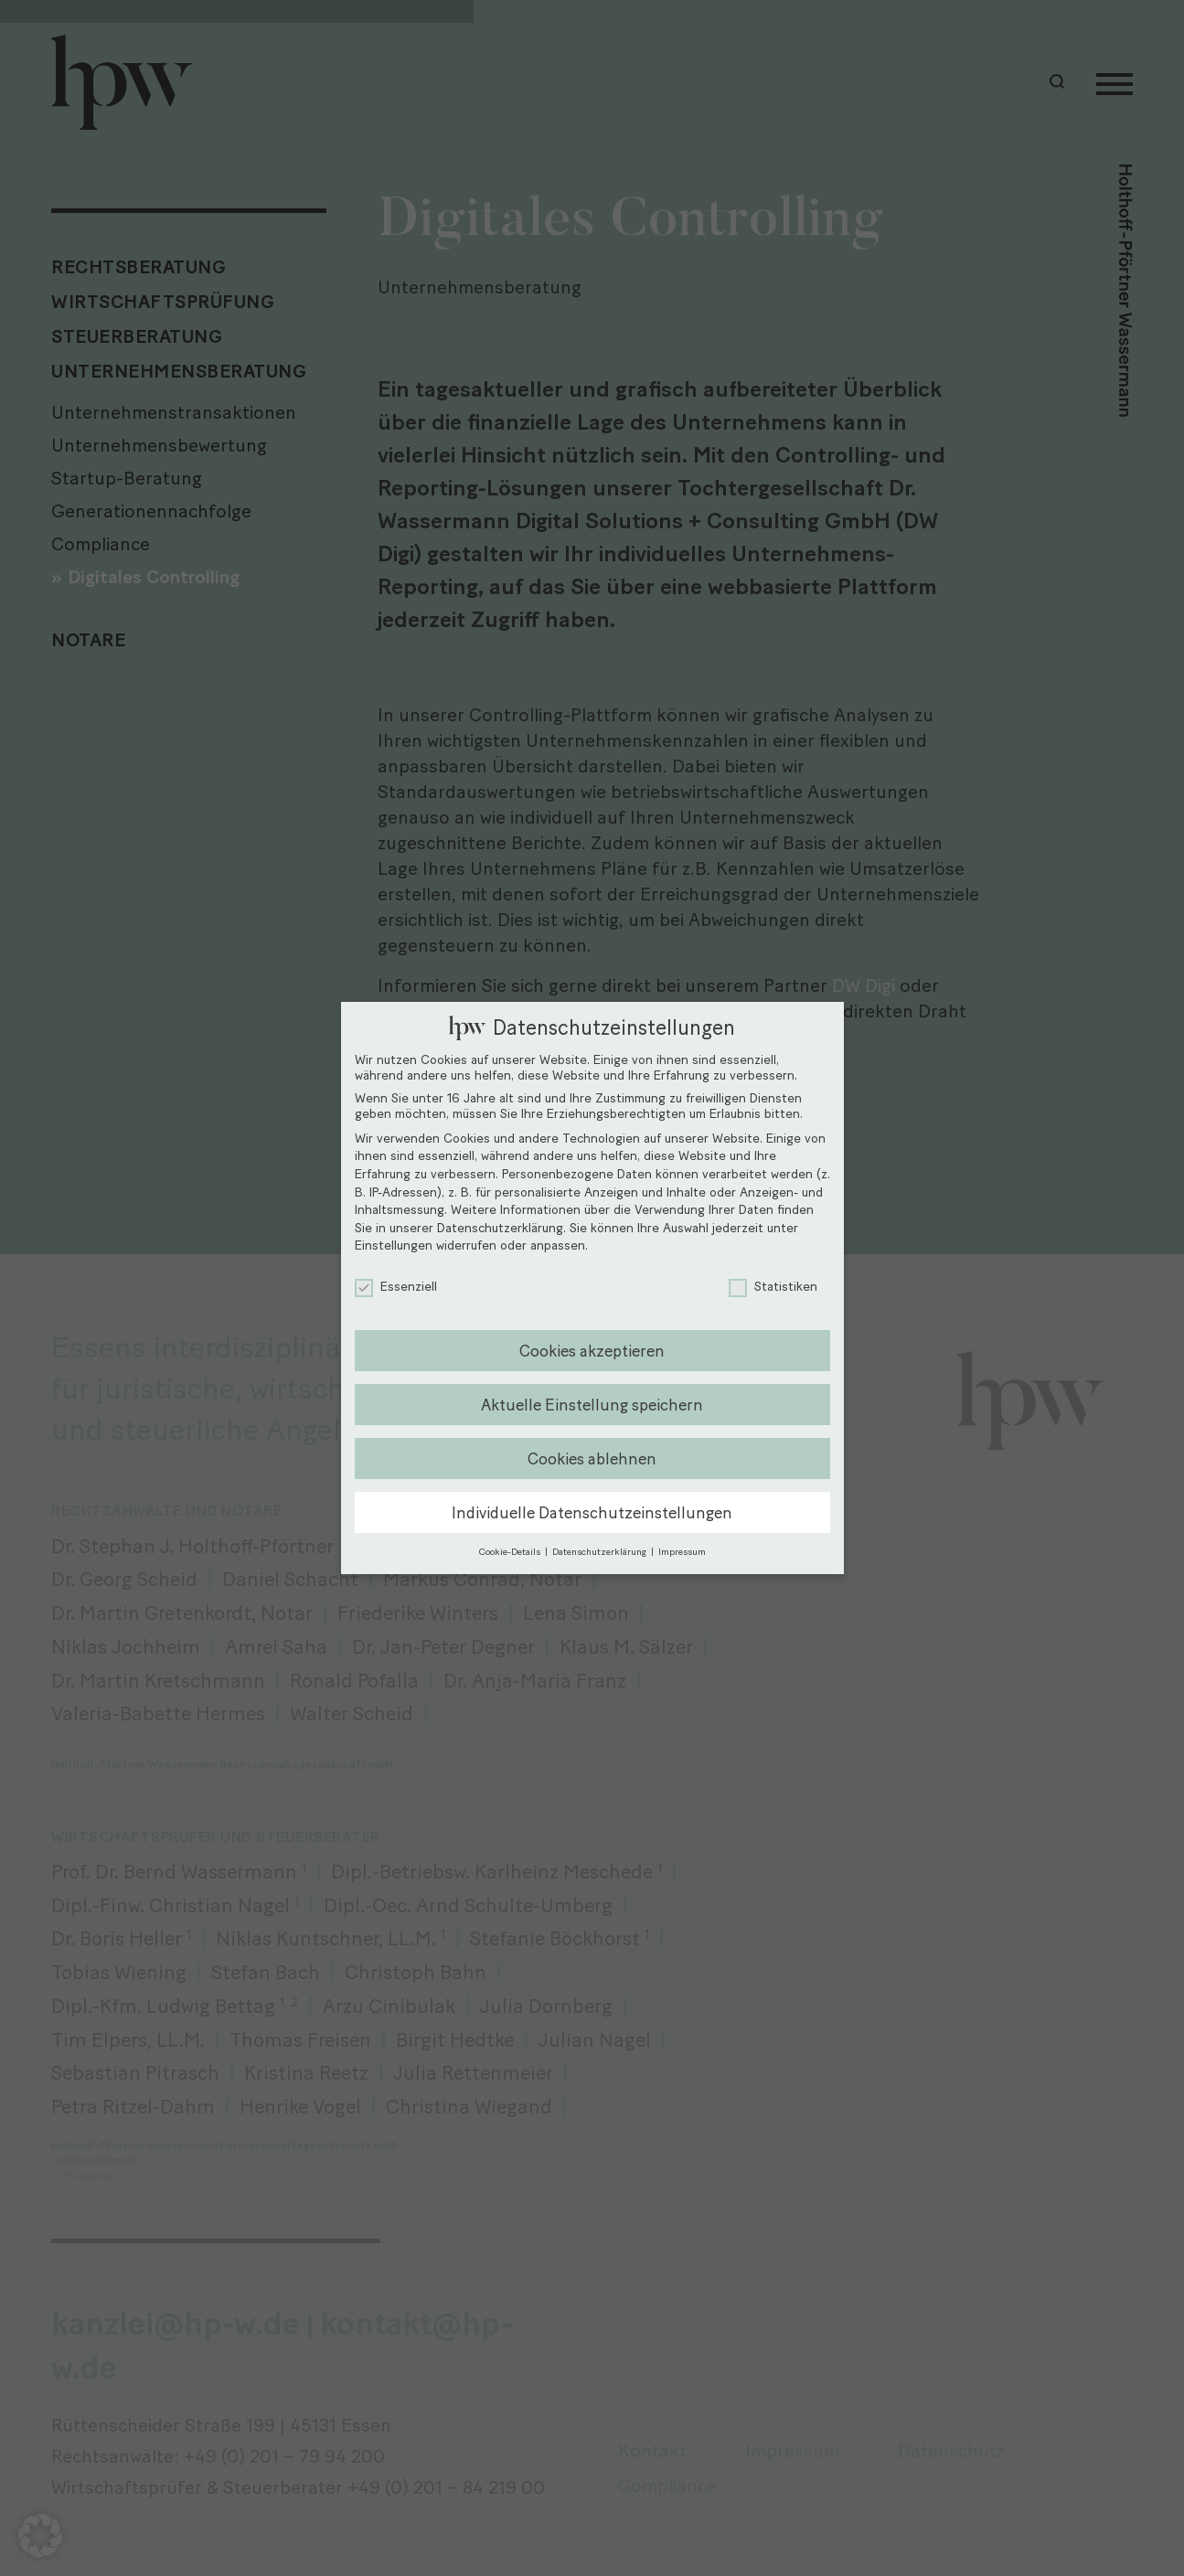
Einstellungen (393, 1245)
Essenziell (396, 1286)
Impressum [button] (682, 1552)
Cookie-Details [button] (511, 1552)
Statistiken (773, 1286)
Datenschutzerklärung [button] (600, 1552)
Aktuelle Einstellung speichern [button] (592, 1404)
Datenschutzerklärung (500, 1228)
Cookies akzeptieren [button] (592, 1350)
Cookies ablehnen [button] (592, 1458)
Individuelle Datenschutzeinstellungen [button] (592, 1512)
